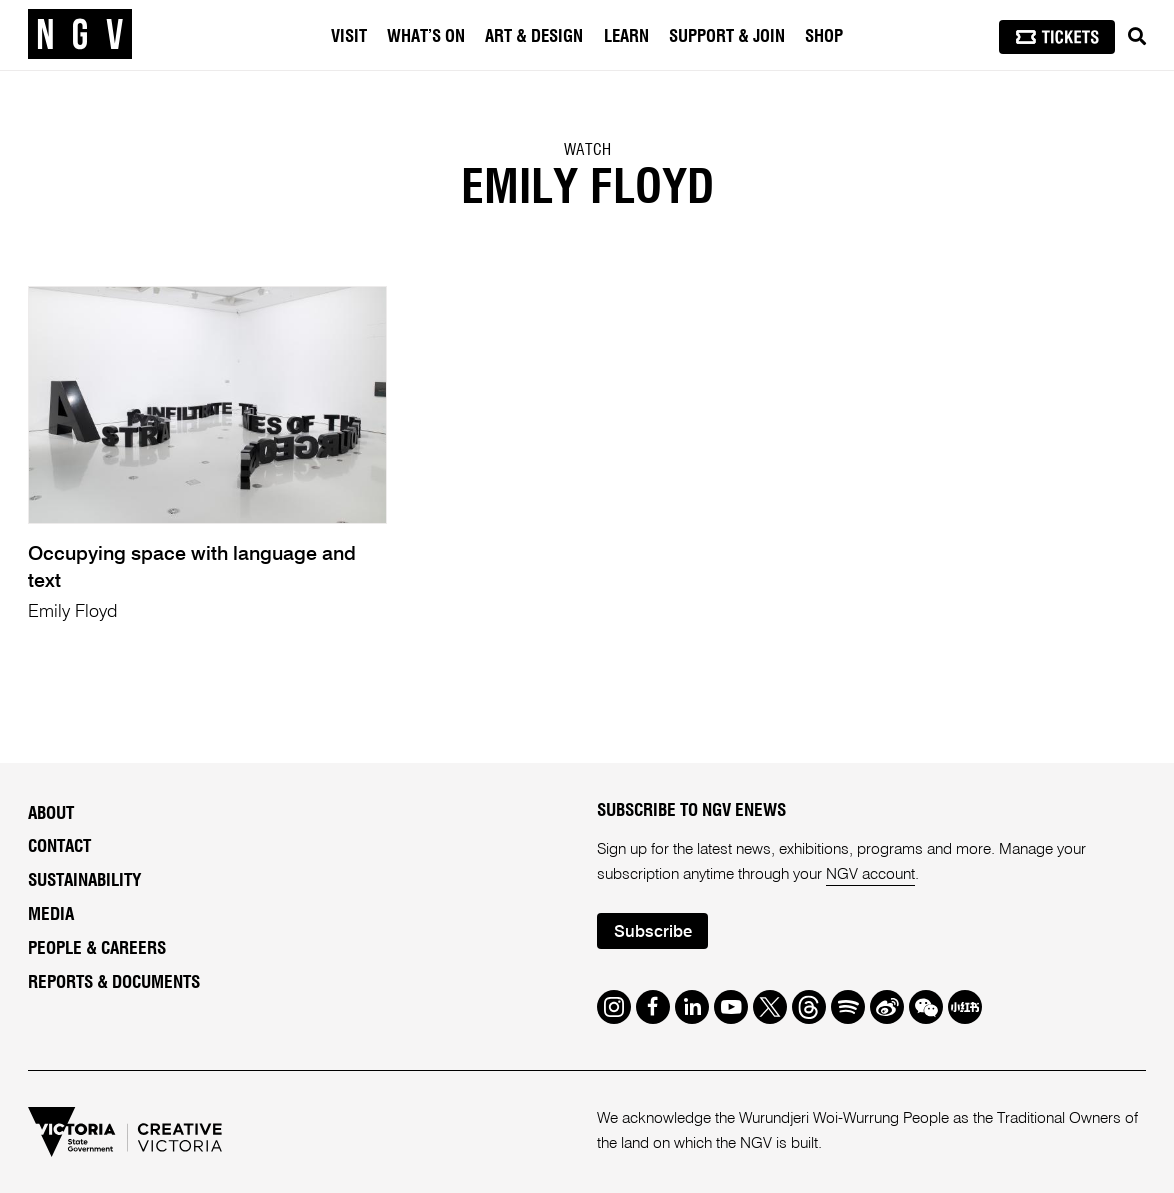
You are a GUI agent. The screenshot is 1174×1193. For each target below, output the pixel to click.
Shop (824, 36)
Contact (59, 846)
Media (51, 914)
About (51, 813)
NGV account (870, 875)
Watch (587, 150)
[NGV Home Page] (80, 35)
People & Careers (97, 948)
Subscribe (653, 932)
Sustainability (85, 880)
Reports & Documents (114, 982)
